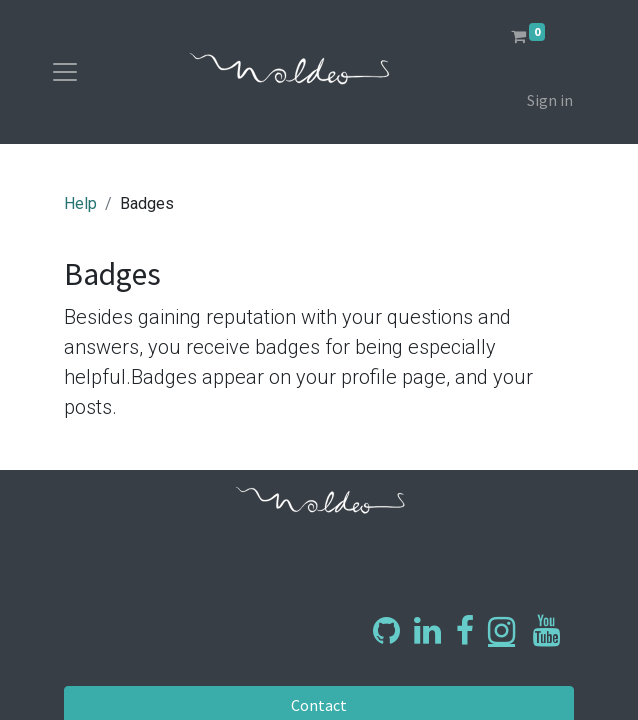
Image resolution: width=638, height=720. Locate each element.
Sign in (550, 100)
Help (80, 203)
